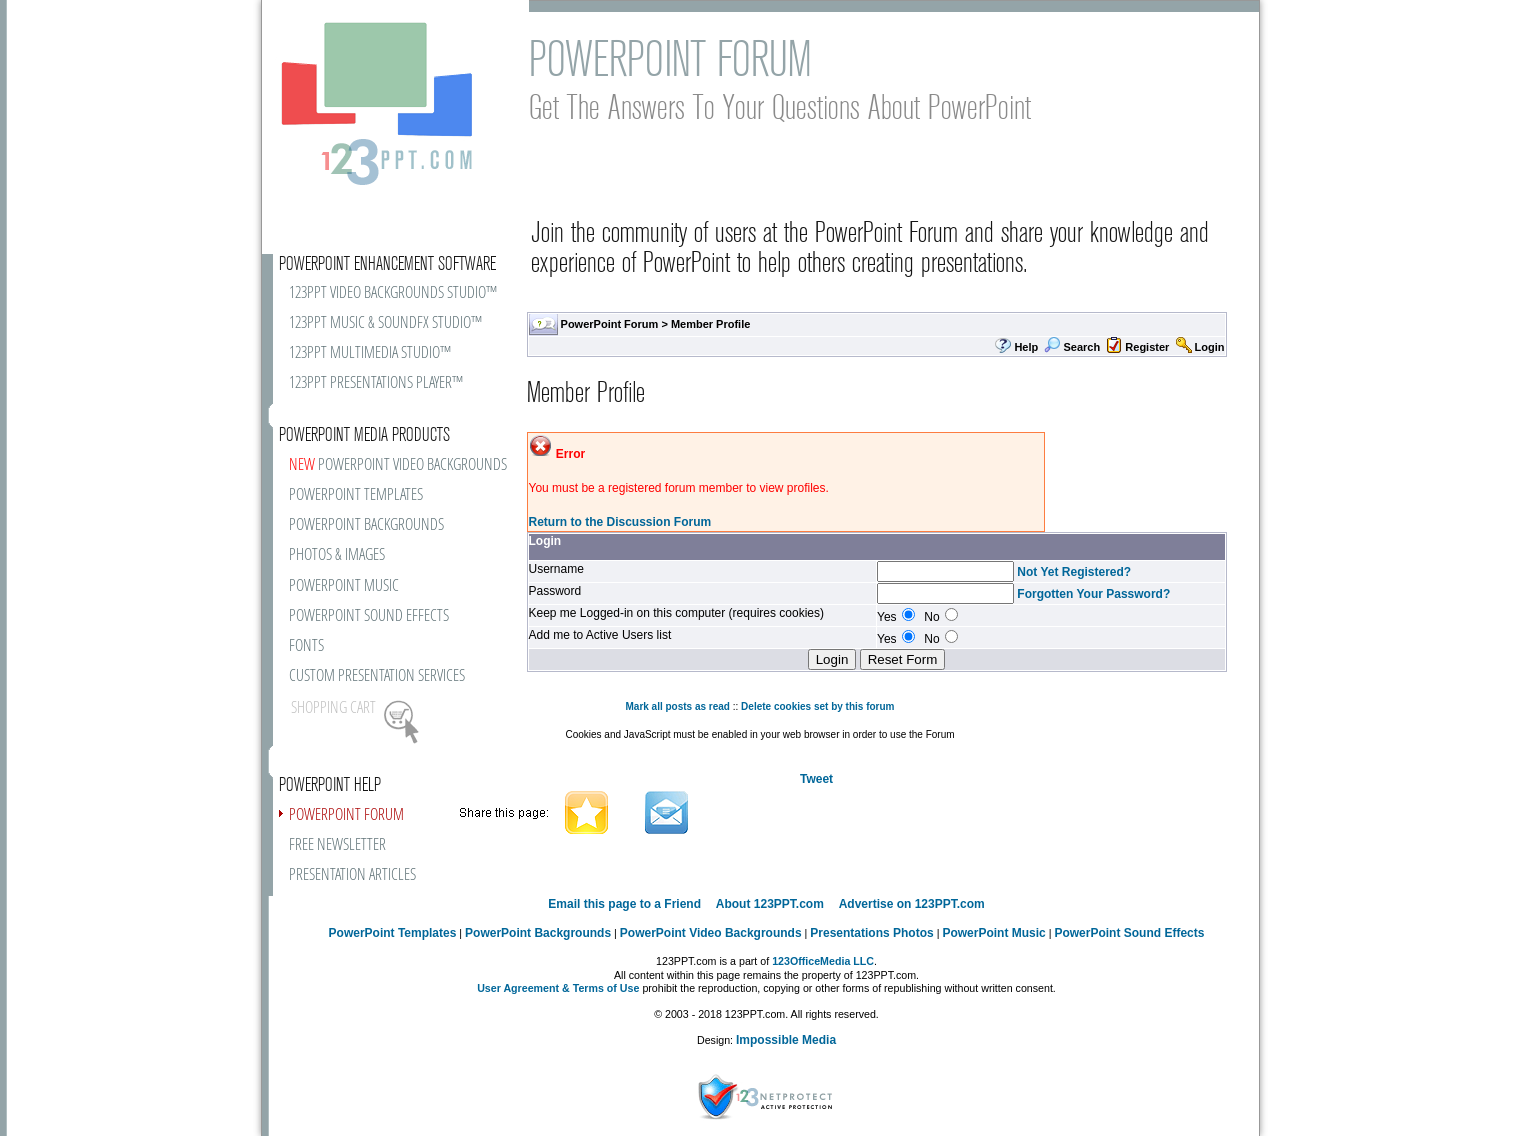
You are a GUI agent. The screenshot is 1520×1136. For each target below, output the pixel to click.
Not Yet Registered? (1074, 572)
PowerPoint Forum (610, 324)
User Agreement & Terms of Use (558, 988)
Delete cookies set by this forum (817, 706)
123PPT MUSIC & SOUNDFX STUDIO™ (385, 323)
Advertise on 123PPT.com (912, 904)
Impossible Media (786, 1040)
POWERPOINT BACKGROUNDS (366, 525)
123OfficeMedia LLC (823, 961)
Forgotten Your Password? (1093, 594)
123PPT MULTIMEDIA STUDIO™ (370, 353)
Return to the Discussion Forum (620, 522)
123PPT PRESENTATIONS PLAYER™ (376, 383)
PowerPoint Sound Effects (1129, 933)
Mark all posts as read (677, 706)
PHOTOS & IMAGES (337, 555)
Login (1210, 347)
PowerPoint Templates (393, 933)
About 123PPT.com (770, 904)
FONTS (306, 646)
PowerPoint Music (993, 933)
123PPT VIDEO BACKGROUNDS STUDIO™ (393, 293)
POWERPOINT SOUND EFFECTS (369, 616)
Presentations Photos (871, 933)
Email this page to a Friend (624, 904)
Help (1026, 347)
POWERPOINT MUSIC (344, 586)
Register (1147, 347)
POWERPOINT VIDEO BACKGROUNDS (398, 465)
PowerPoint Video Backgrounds (711, 933)
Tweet (816, 779)
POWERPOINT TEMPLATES (356, 495)
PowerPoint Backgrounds (538, 933)
